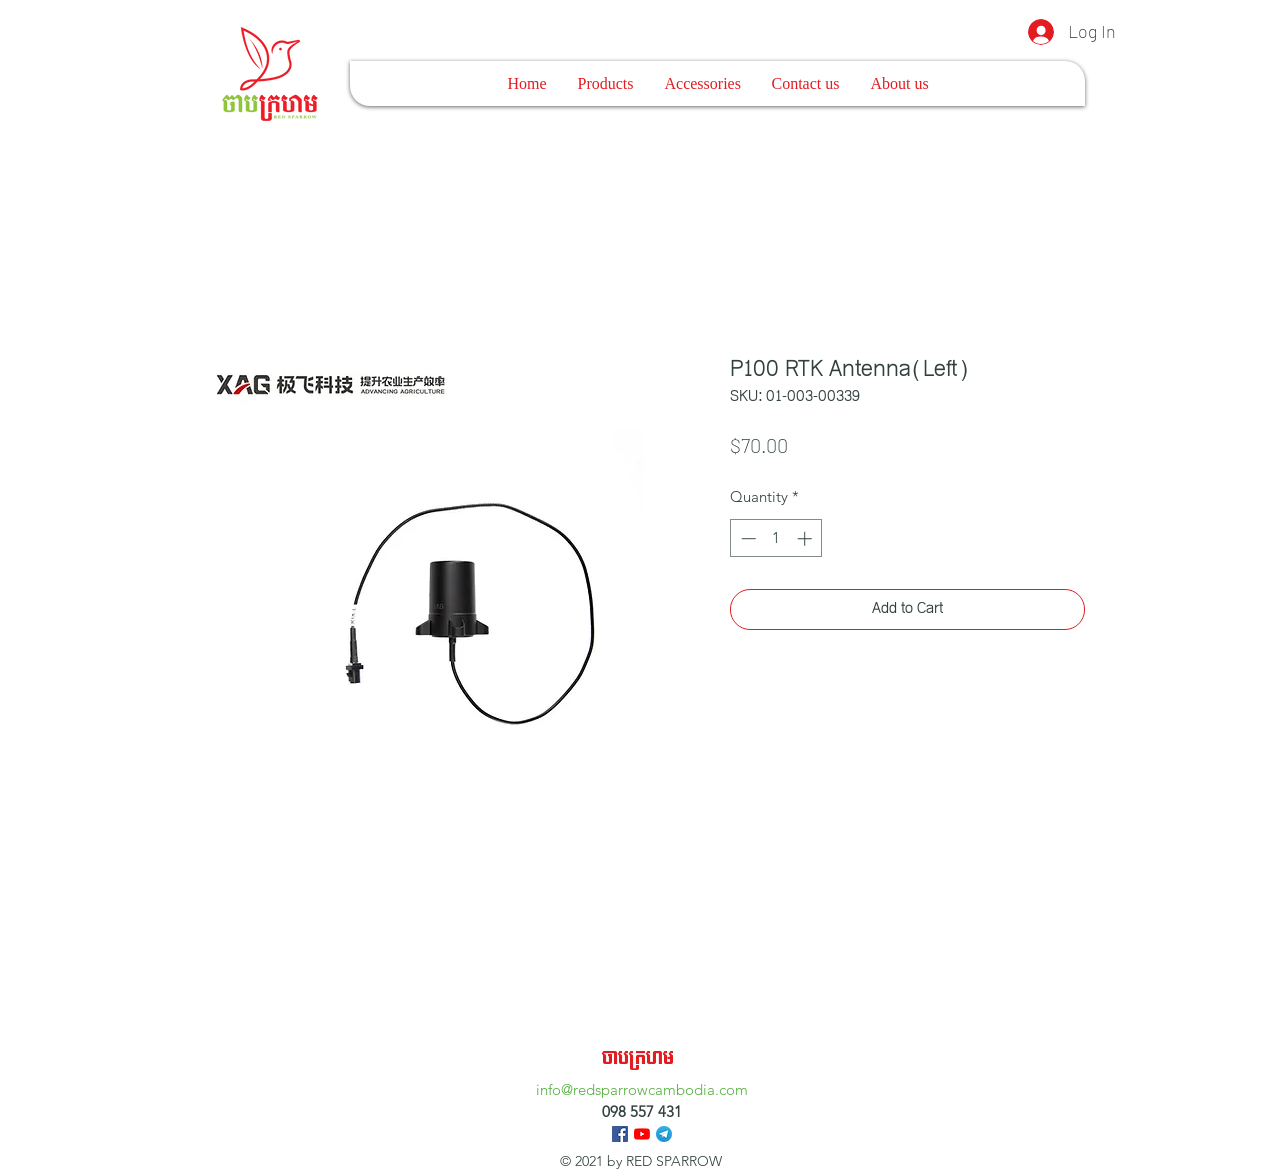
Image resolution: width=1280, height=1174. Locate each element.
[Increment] (806, 538)
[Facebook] (620, 1134)
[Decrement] (746, 538)
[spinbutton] (776, 538)
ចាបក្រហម (638, 1058)
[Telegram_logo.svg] (664, 1134)
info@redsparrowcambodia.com (642, 1089)
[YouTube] (642, 1134)
